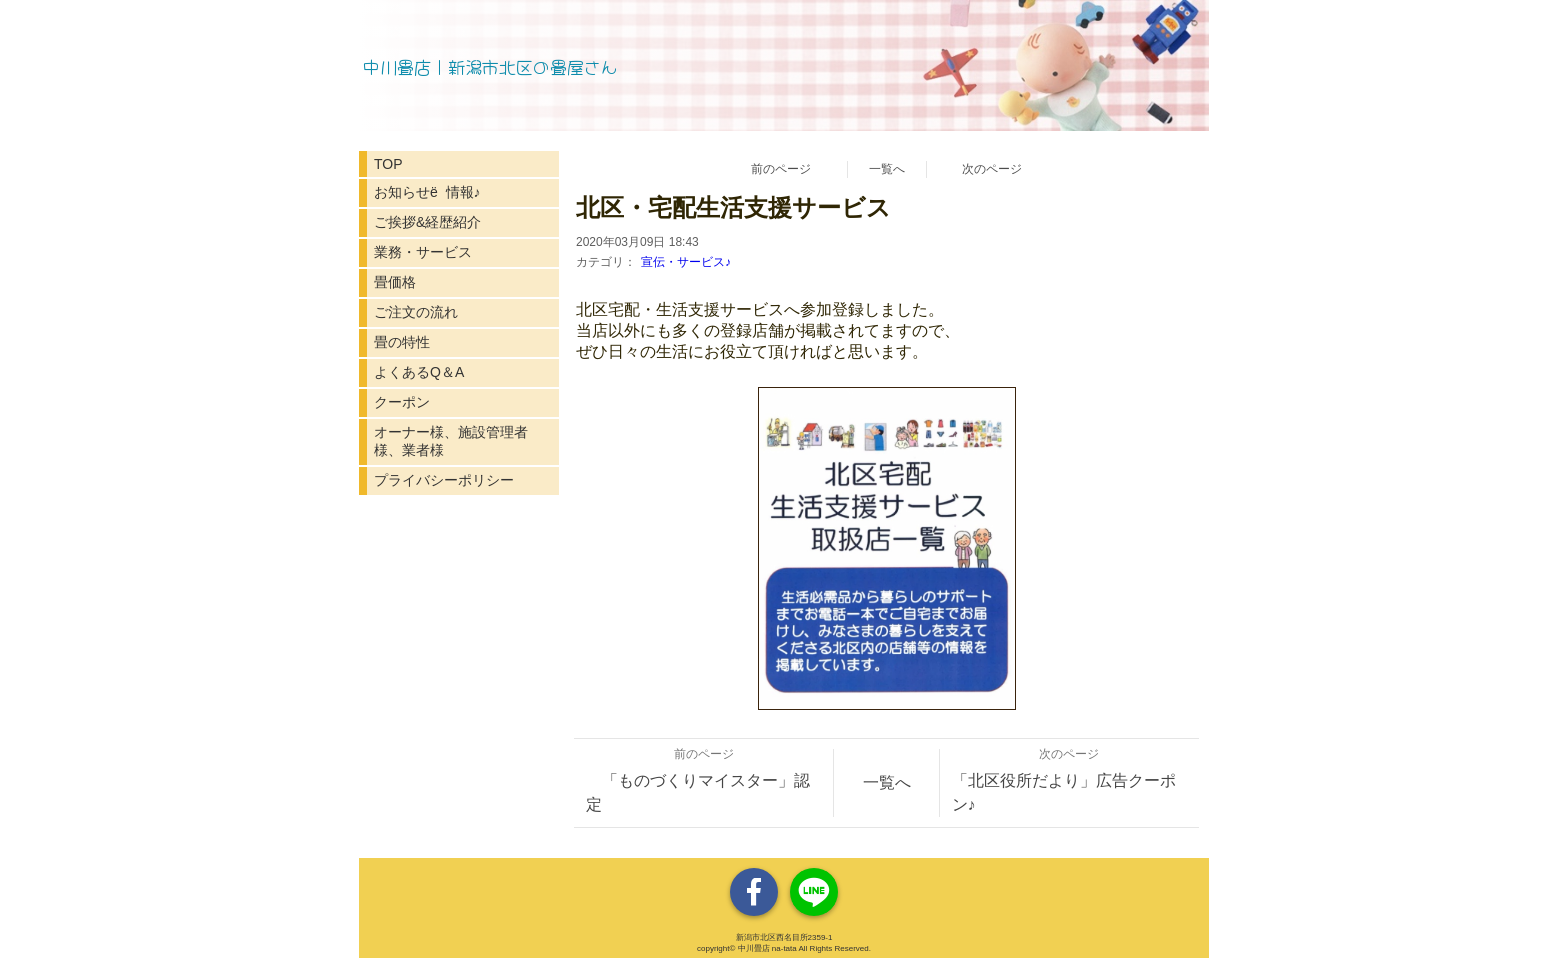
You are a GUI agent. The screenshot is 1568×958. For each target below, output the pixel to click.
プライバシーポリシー (444, 480)
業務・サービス (423, 252)
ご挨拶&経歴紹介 (427, 222)
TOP (388, 164)
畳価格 (395, 282)
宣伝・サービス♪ (686, 262)
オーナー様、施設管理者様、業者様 (451, 441)
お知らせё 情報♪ (427, 192)
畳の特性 (402, 342)
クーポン (402, 402)
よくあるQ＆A (419, 372)
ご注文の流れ (416, 312)
